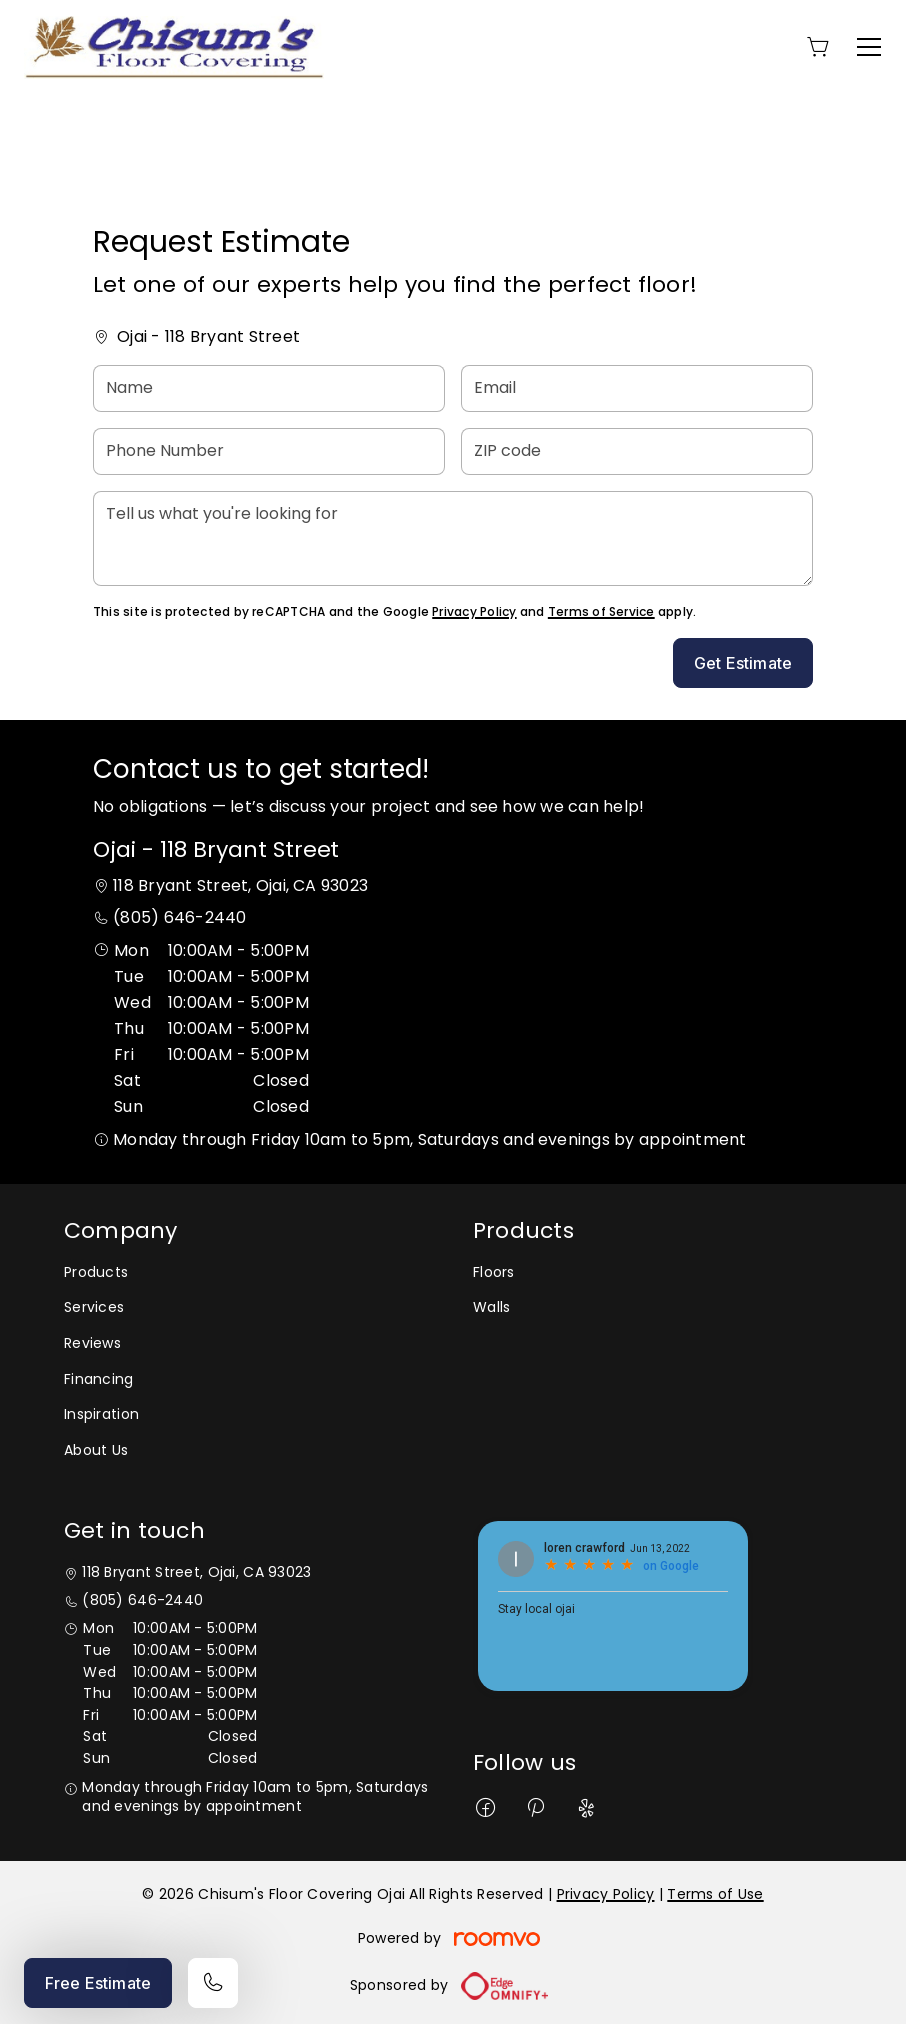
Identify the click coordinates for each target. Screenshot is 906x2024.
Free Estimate (98, 1983)
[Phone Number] (269, 451)
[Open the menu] (869, 47)
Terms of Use (715, 1894)
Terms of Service (601, 611)
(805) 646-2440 (179, 917)
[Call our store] (213, 1983)
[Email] (637, 388)
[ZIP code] (637, 451)
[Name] (269, 388)
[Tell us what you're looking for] (453, 538)
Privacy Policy (474, 611)
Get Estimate (743, 663)
